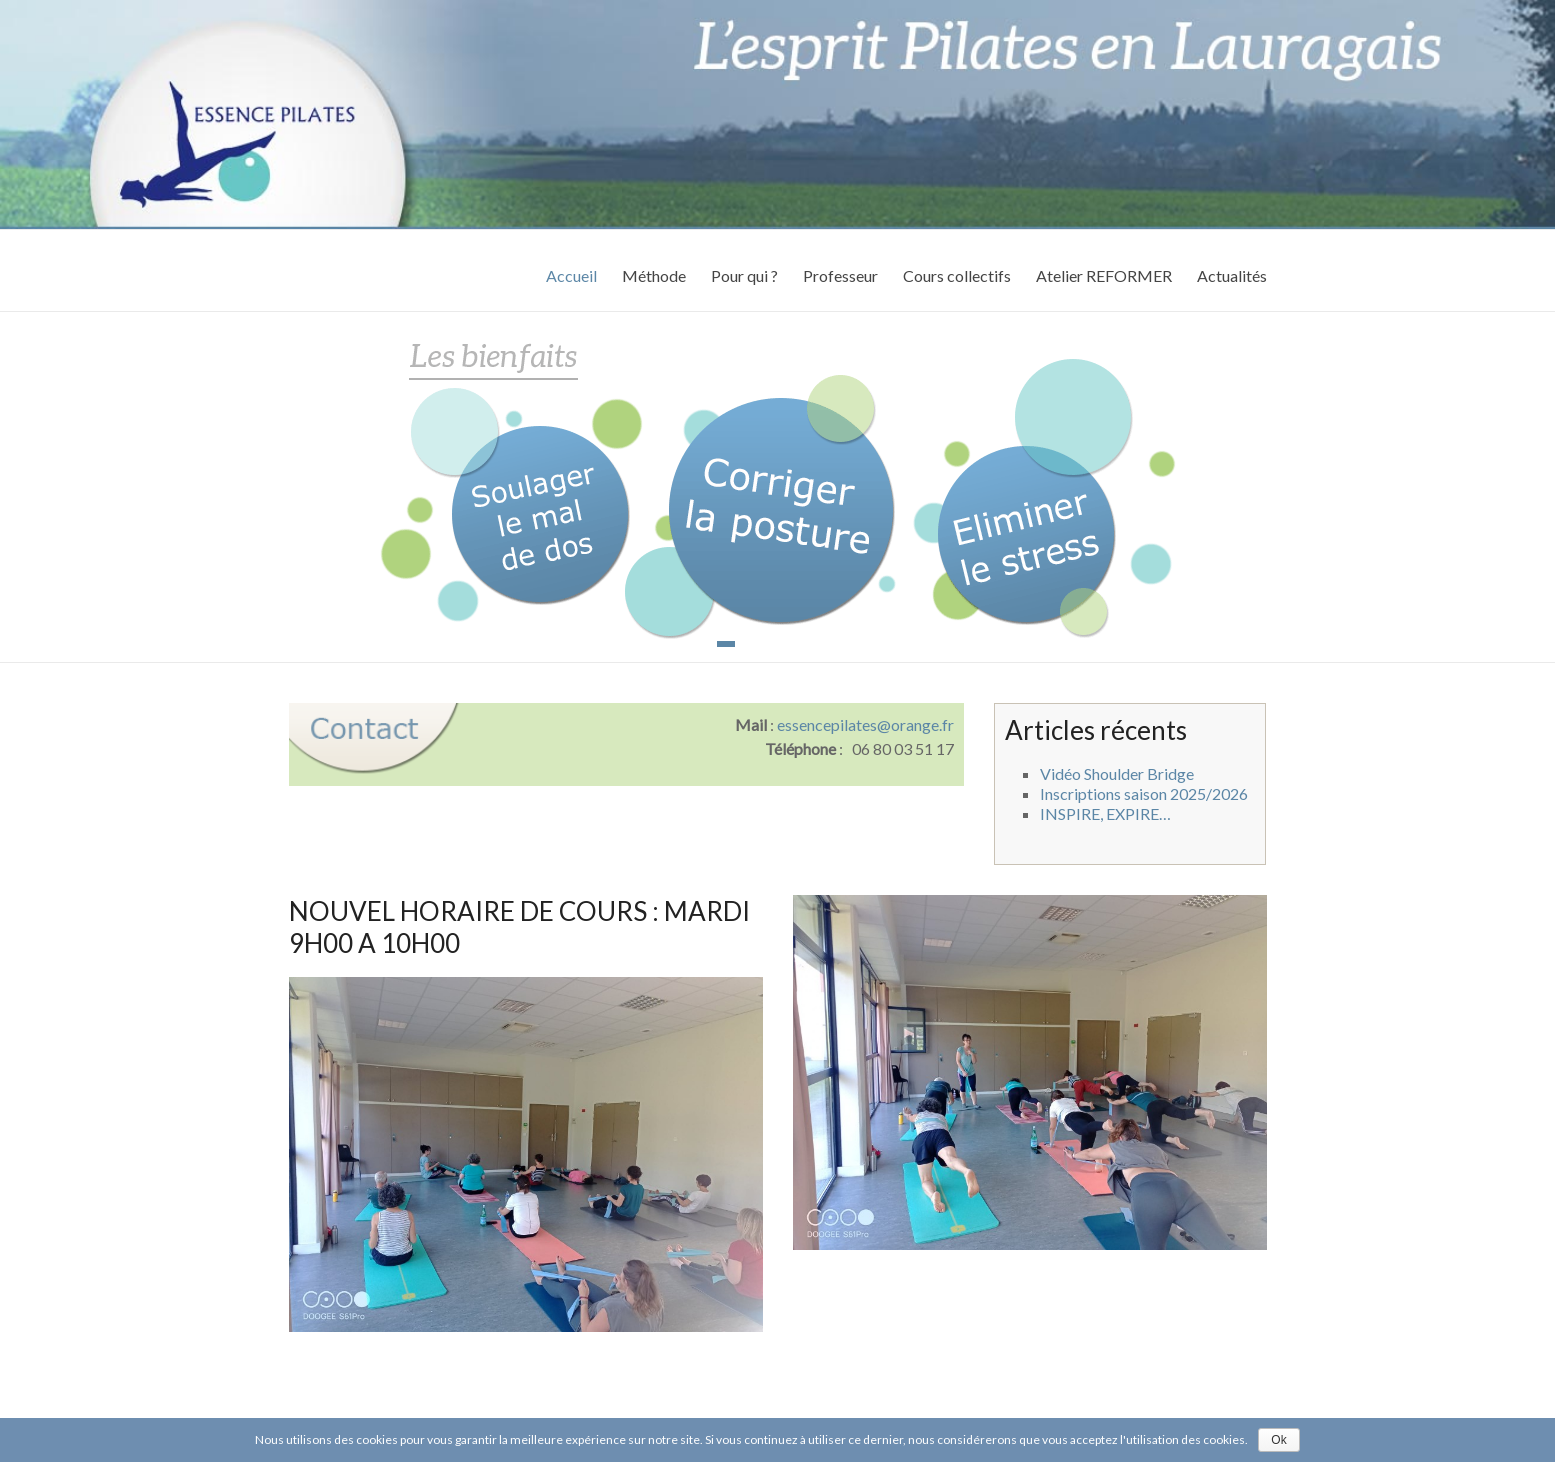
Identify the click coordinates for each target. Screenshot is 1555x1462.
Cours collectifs (957, 275)
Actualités (1232, 275)
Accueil (571, 275)
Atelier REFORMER (1104, 275)
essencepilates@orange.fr (865, 724)
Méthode (654, 275)
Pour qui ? (744, 275)
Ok (1278, 1440)
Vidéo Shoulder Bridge (1117, 773)
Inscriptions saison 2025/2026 (1144, 793)
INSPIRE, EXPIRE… (1105, 813)
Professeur (840, 275)
